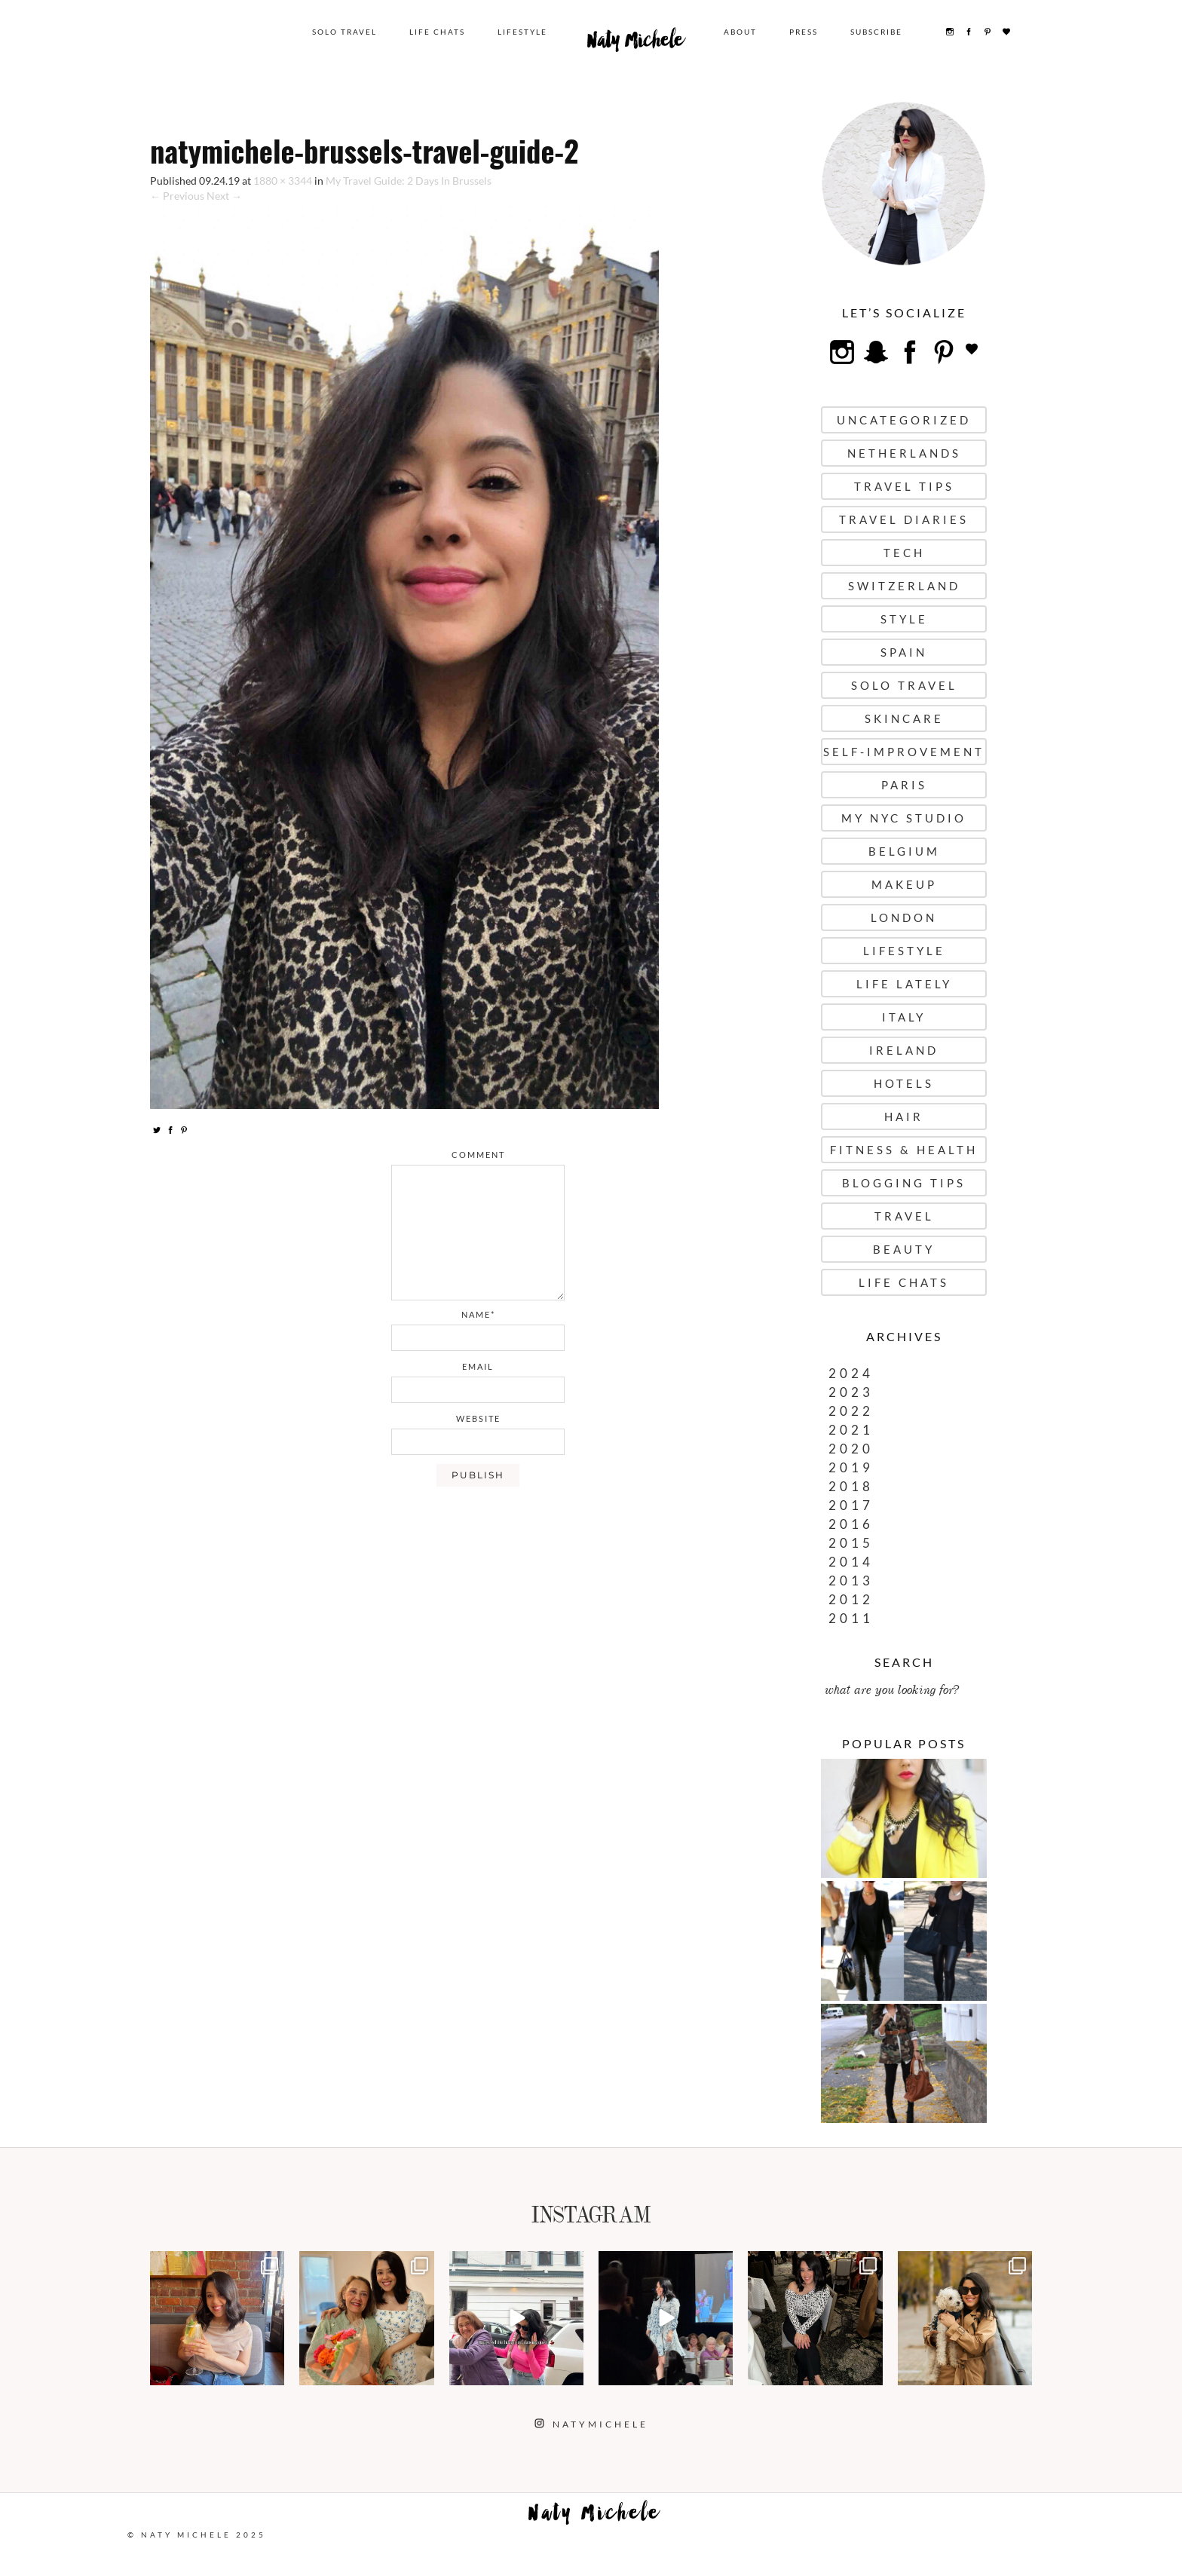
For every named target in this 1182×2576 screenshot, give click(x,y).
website (478, 1418)
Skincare (904, 718)
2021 (851, 1430)
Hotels (904, 1083)
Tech (904, 552)
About (740, 31)
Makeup (904, 884)
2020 (851, 1448)
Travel (904, 1216)
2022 (851, 1411)
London (904, 917)
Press (803, 31)
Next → (224, 195)
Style (904, 619)
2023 (851, 1392)
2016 (851, 1524)
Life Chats (437, 31)
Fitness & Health (904, 1149)
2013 (851, 1580)
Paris (904, 785)
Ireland (904, 1050)
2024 (851, 1373)
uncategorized (904, 420)
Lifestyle (522, 31)
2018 (851, 1486)
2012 (851, 1599)
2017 (851, 1505)
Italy (904, 1017)
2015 (851, 1543)
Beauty (904, 1249)
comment (478, 1154)
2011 (851, 1618)
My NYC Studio (903, 818)
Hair (903, 1116)
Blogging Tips (904, 1183)
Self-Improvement (903, 751)
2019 (851, 1467)
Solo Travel (344, 31)
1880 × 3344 (282, 180)
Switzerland (904, 586)
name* (478, 1314)
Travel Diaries (904, 519)
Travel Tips (904, 486)
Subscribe (876, 31)
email (478, 1366)
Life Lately (904, 984)
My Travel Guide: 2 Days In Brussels (408, 180)
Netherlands (904, 453)
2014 (851, 1562)
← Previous (177, 195)
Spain (903, 652)
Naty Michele (635, 43)
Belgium (904, 851)
